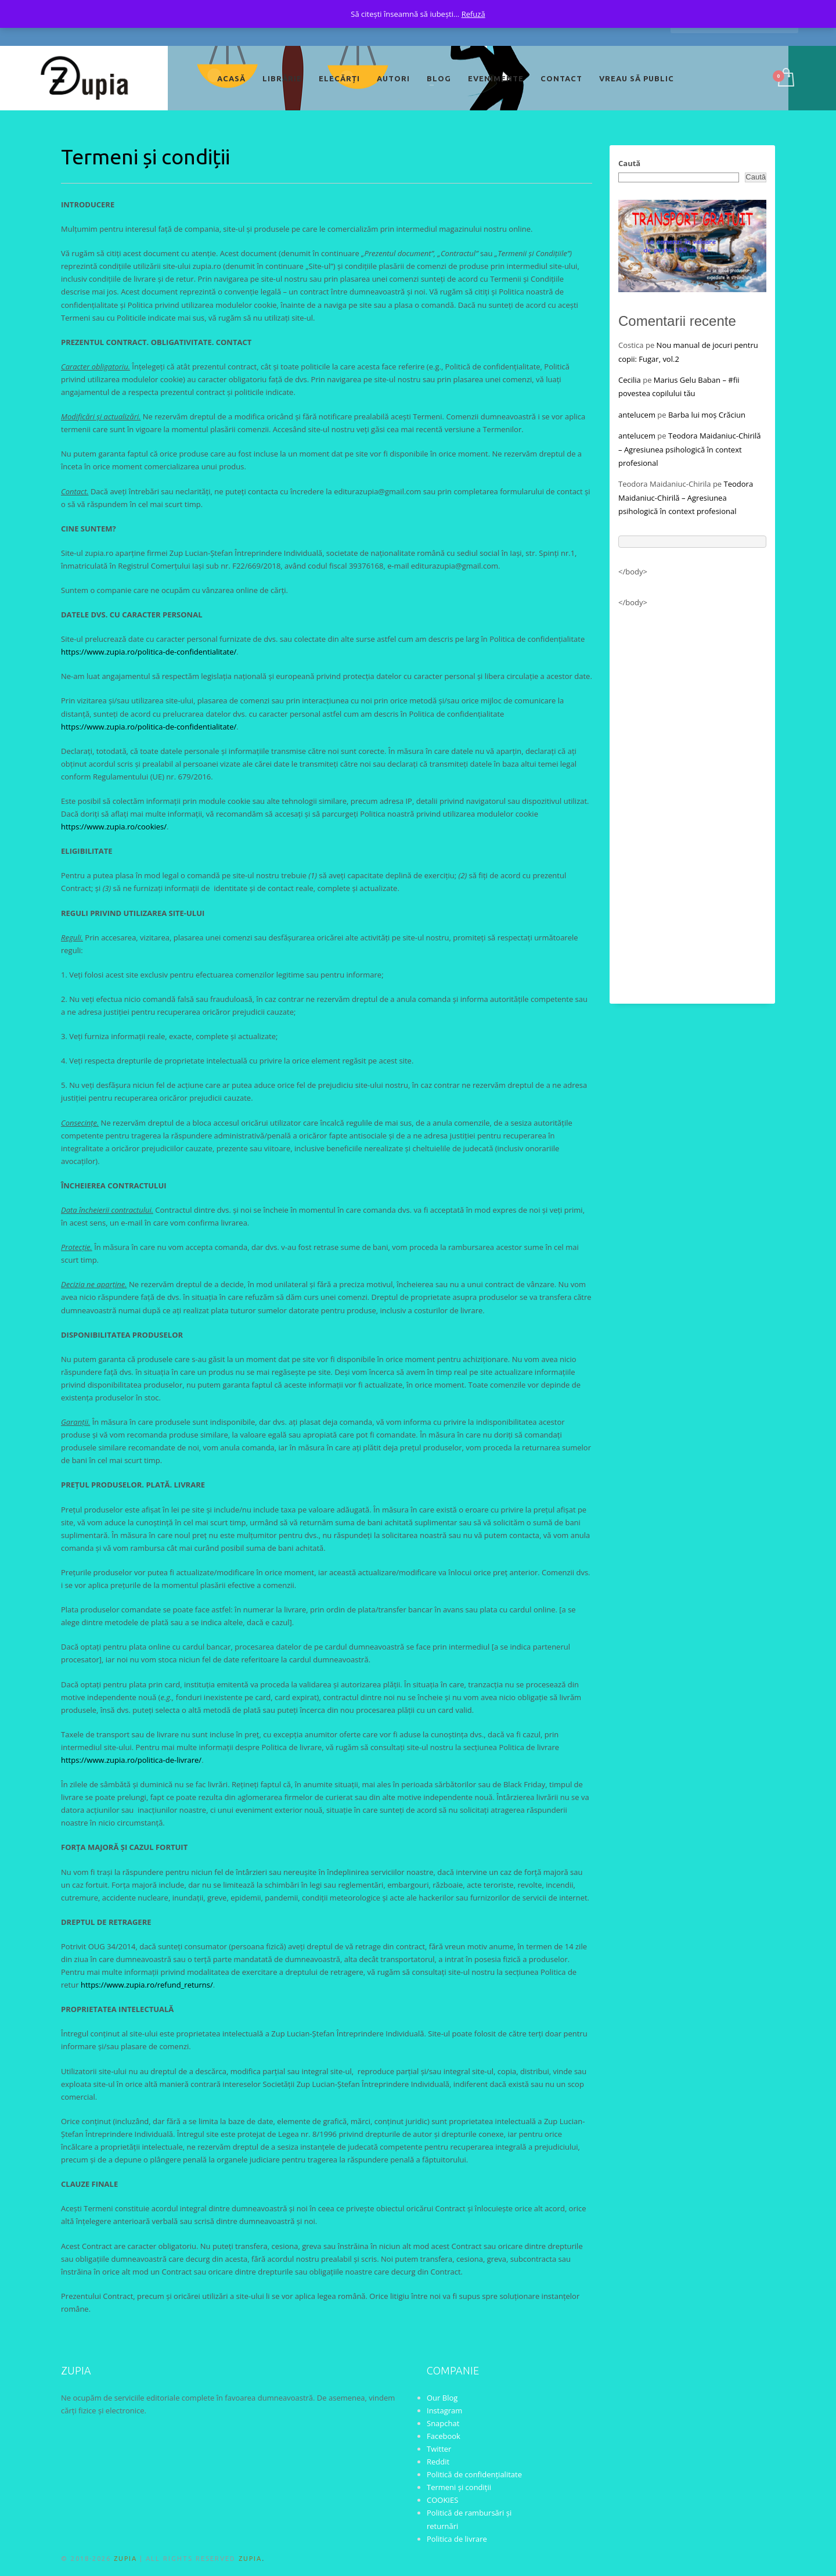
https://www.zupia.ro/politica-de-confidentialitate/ (148, 651)
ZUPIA (125, 2558)
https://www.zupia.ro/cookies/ (114, 826)
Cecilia (629, 380)
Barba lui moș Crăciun (706, 414)
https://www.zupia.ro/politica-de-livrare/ (131, 1760)
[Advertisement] (692, 800)
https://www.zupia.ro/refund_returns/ (147, 1984)
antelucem (636, 414)
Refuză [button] (473, 14)
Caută (629, 163)
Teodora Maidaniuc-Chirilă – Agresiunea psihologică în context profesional (689, 449)
